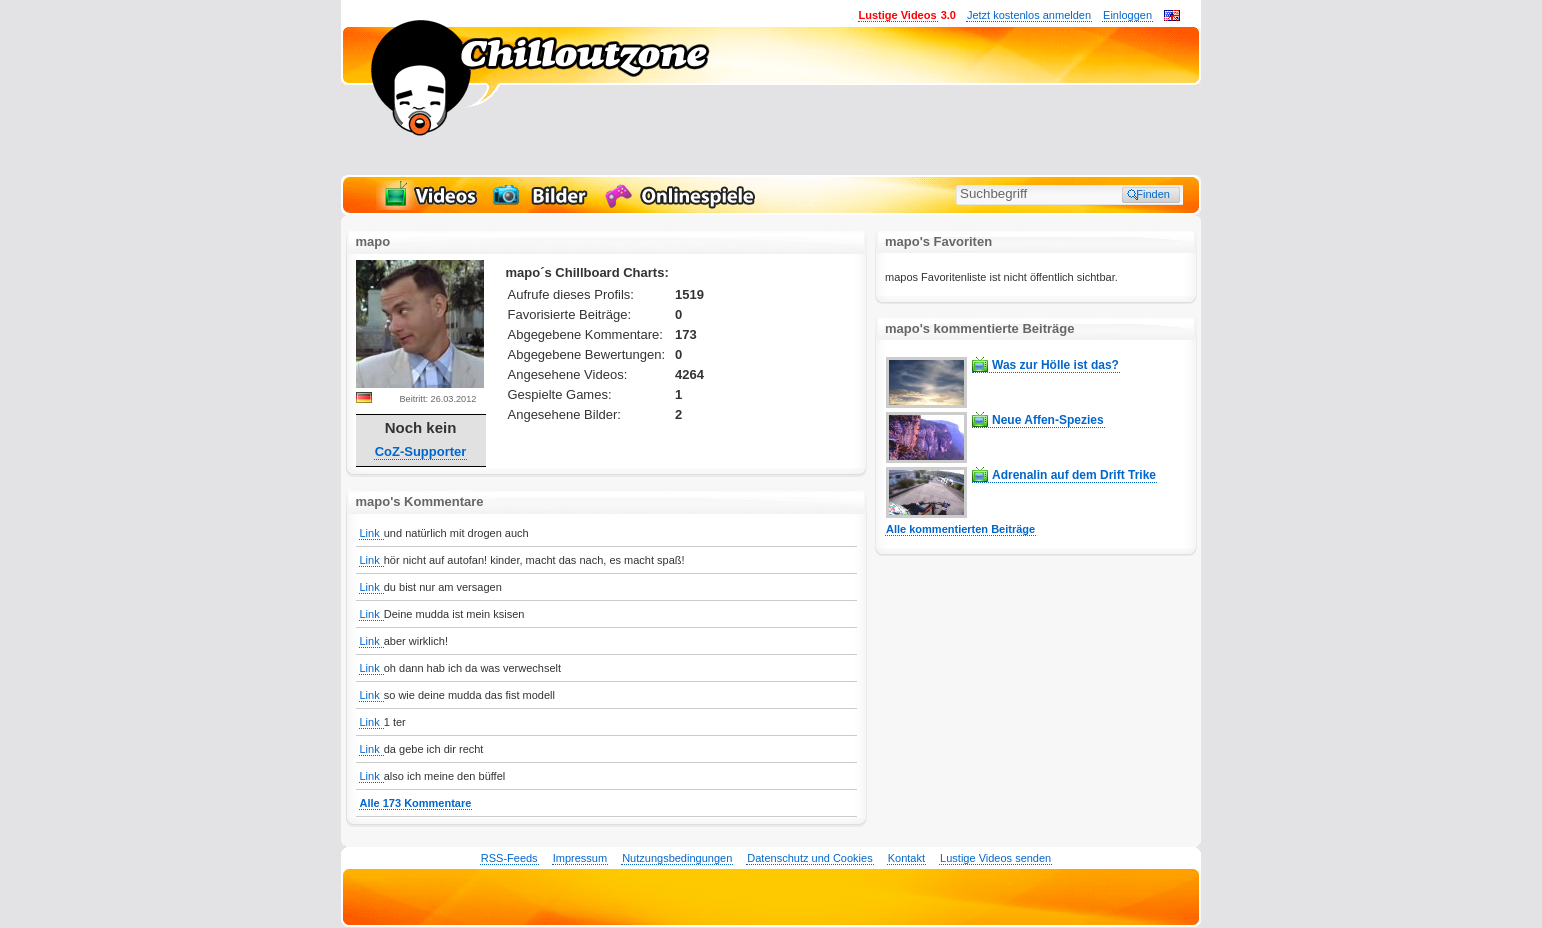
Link (371, 533)
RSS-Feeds (509, 858)
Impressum (580, 858)
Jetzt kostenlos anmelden (1029, 15)
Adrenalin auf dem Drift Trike (1074, 475)
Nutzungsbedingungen (677, 858)
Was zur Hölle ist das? (1055, 365)
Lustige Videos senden (995, 858)
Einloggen (1127, 15)
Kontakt (906, 858)
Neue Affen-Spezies (1048, 420)
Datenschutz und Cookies (809, 858)
